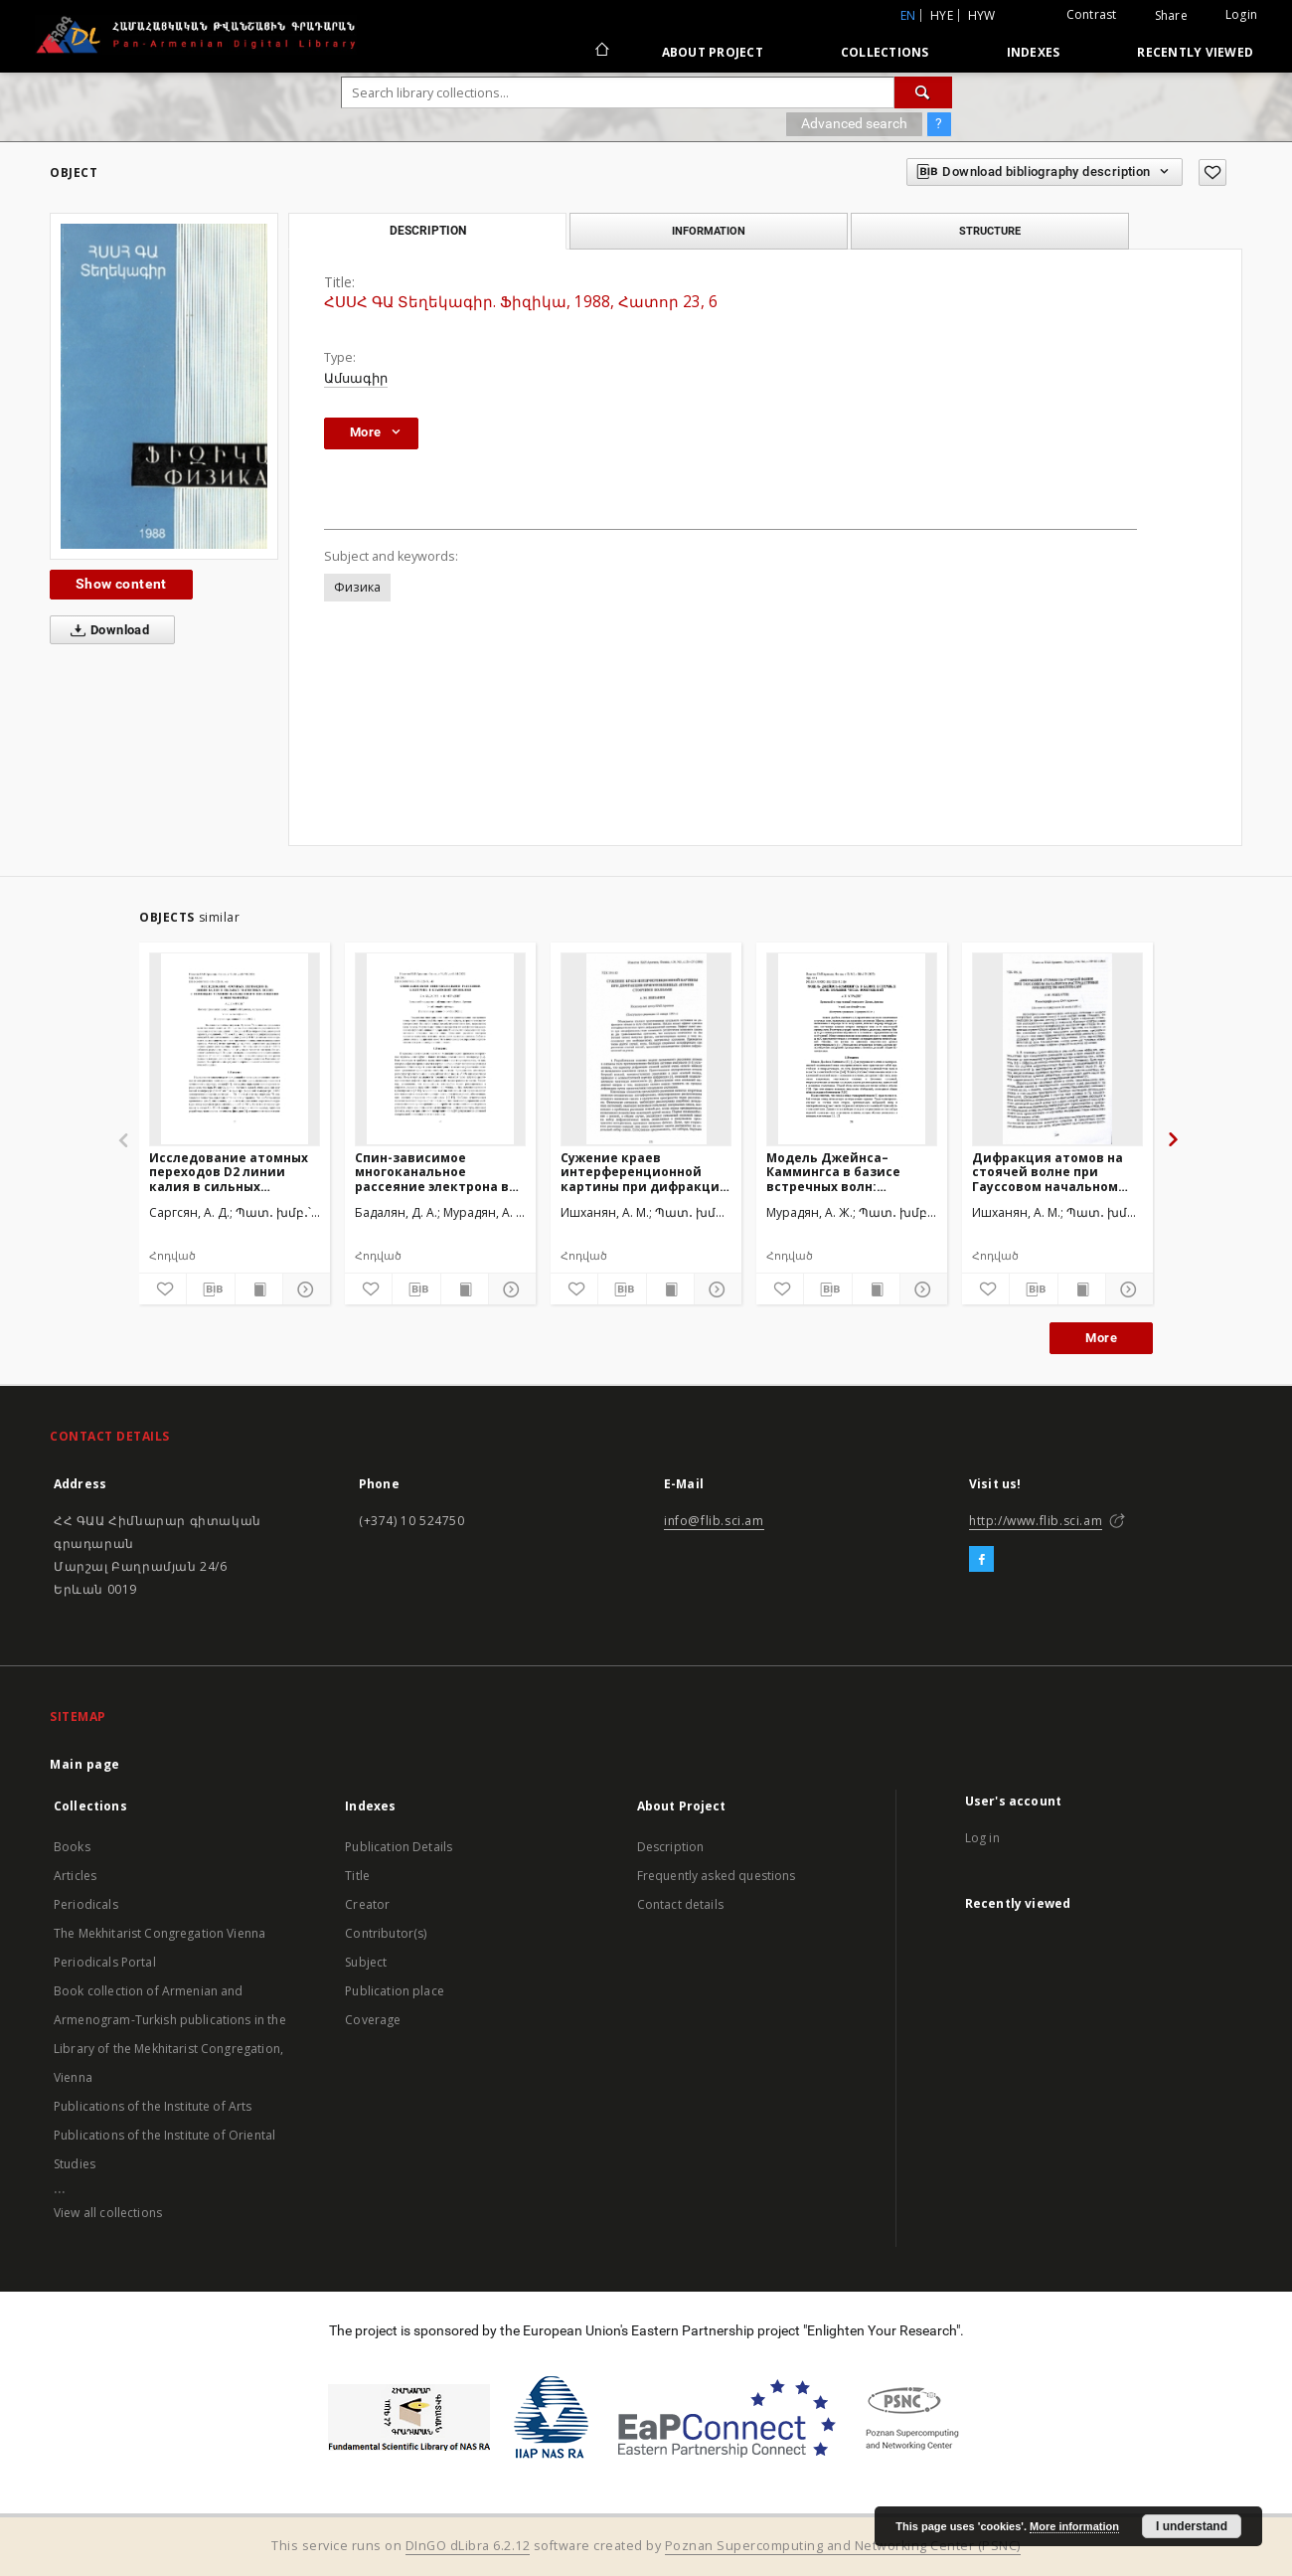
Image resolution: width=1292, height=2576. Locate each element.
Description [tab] (428, 231)
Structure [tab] (990, 231)
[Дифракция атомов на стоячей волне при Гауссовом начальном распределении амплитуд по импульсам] (1057, 1048)
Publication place (394, 1990)
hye (941, 15)
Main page (85, 1764)
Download (106, 630)
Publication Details (398, 1846)
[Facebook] (981, 1560)
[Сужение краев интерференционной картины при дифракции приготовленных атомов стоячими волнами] (646, 1048)
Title (357, 1875)
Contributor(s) (385, 1933)
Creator (367, 1904)
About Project (712, 52)
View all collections (108, 2212)
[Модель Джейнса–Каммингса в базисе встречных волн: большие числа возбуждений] (851, 1048)
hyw (982, 15)
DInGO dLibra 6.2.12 (468, 2545)
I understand (1191, 2526)
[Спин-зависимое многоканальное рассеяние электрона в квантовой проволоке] (440, 1048)
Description (671, 1846)
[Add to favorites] (1212, 172)
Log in (982, 1837)
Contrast (1091, 14)
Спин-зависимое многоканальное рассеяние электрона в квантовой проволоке (432, 1171)
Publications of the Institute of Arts (153, 2106)
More (1101, 1337)
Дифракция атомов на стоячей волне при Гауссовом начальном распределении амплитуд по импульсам (1053, 1171)
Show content (121, 584)
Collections (885, 52)
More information (1074, 2526)
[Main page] (600, 52)
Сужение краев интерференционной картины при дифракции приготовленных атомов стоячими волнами (644, 1171)
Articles (75, 1875)
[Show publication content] (259, 1289)
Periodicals (86, 1904)
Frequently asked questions (716, 1875)
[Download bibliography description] (210, 1289)
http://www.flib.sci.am (1035, 1520)
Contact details (680, 1904)
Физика (357, 587)
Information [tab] (708, 231)
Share (1171, 16)
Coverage (373, 2019)
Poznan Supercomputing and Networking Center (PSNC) (843, 2545)
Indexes (1033, 52)
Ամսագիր (356, 378)
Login (1241, 14)
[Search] (923, 92)
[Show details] (303, 1289)
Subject (366, 1962)
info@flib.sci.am (714, 1520)
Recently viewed (1195, 52)
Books (72, 1846)
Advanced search (854, 123)
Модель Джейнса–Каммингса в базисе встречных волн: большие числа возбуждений (833, 1171)
